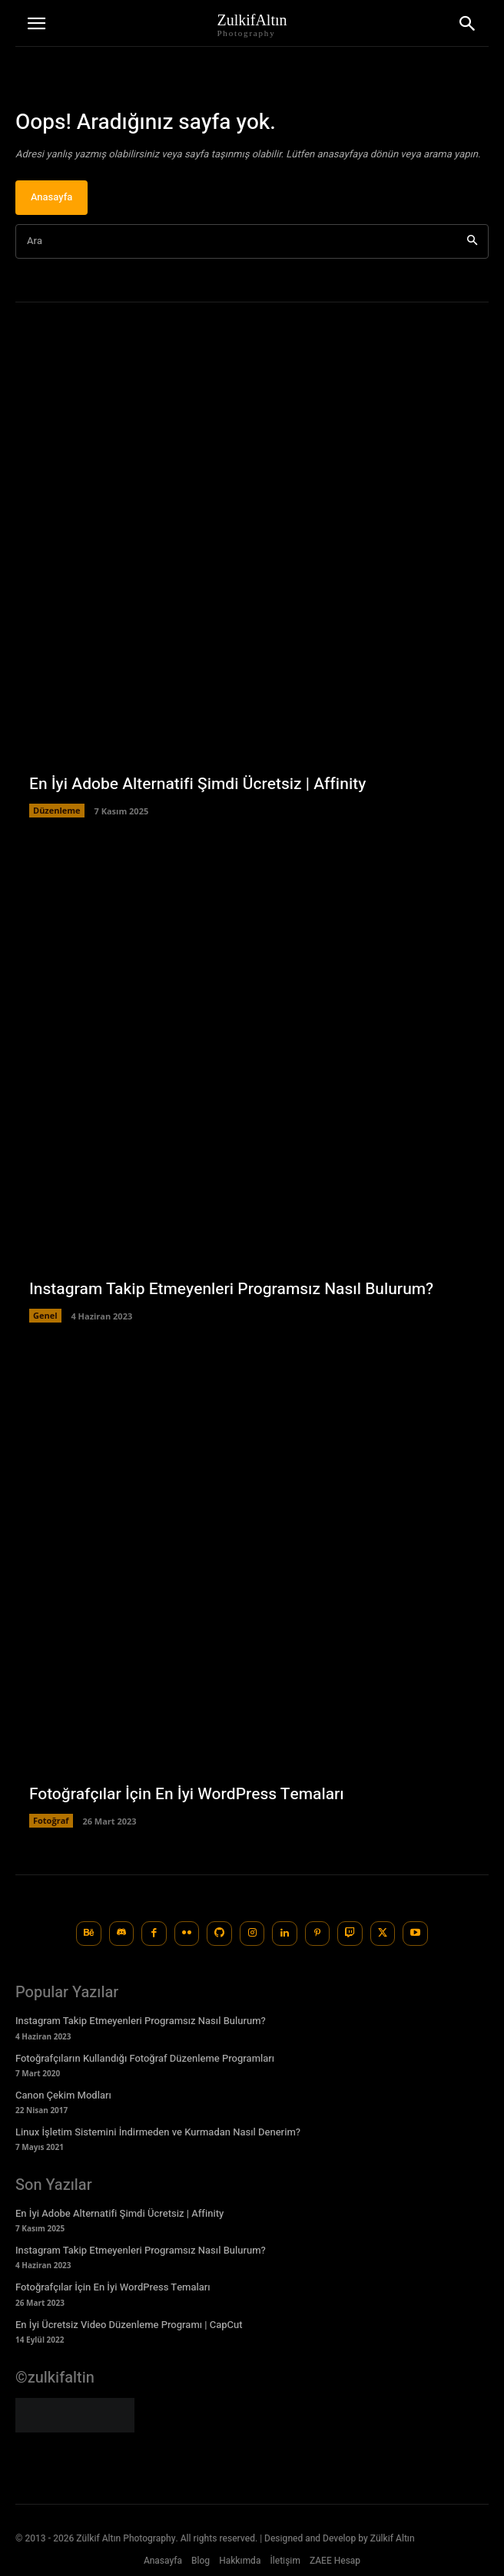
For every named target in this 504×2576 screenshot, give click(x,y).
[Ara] (472, 241)
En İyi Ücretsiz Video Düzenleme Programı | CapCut (129, 2324)
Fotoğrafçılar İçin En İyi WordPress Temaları (186, 1794)
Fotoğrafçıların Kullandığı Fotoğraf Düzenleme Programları (144, 2058)
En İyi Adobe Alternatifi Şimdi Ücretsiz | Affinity (197, 784)
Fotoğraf (51, 1820)
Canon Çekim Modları (63, 2095)
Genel (45, 1315)
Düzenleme (57, 810)
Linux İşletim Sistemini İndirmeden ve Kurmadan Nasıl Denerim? (157, 2132)
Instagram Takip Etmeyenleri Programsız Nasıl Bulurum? (231, 1289)
